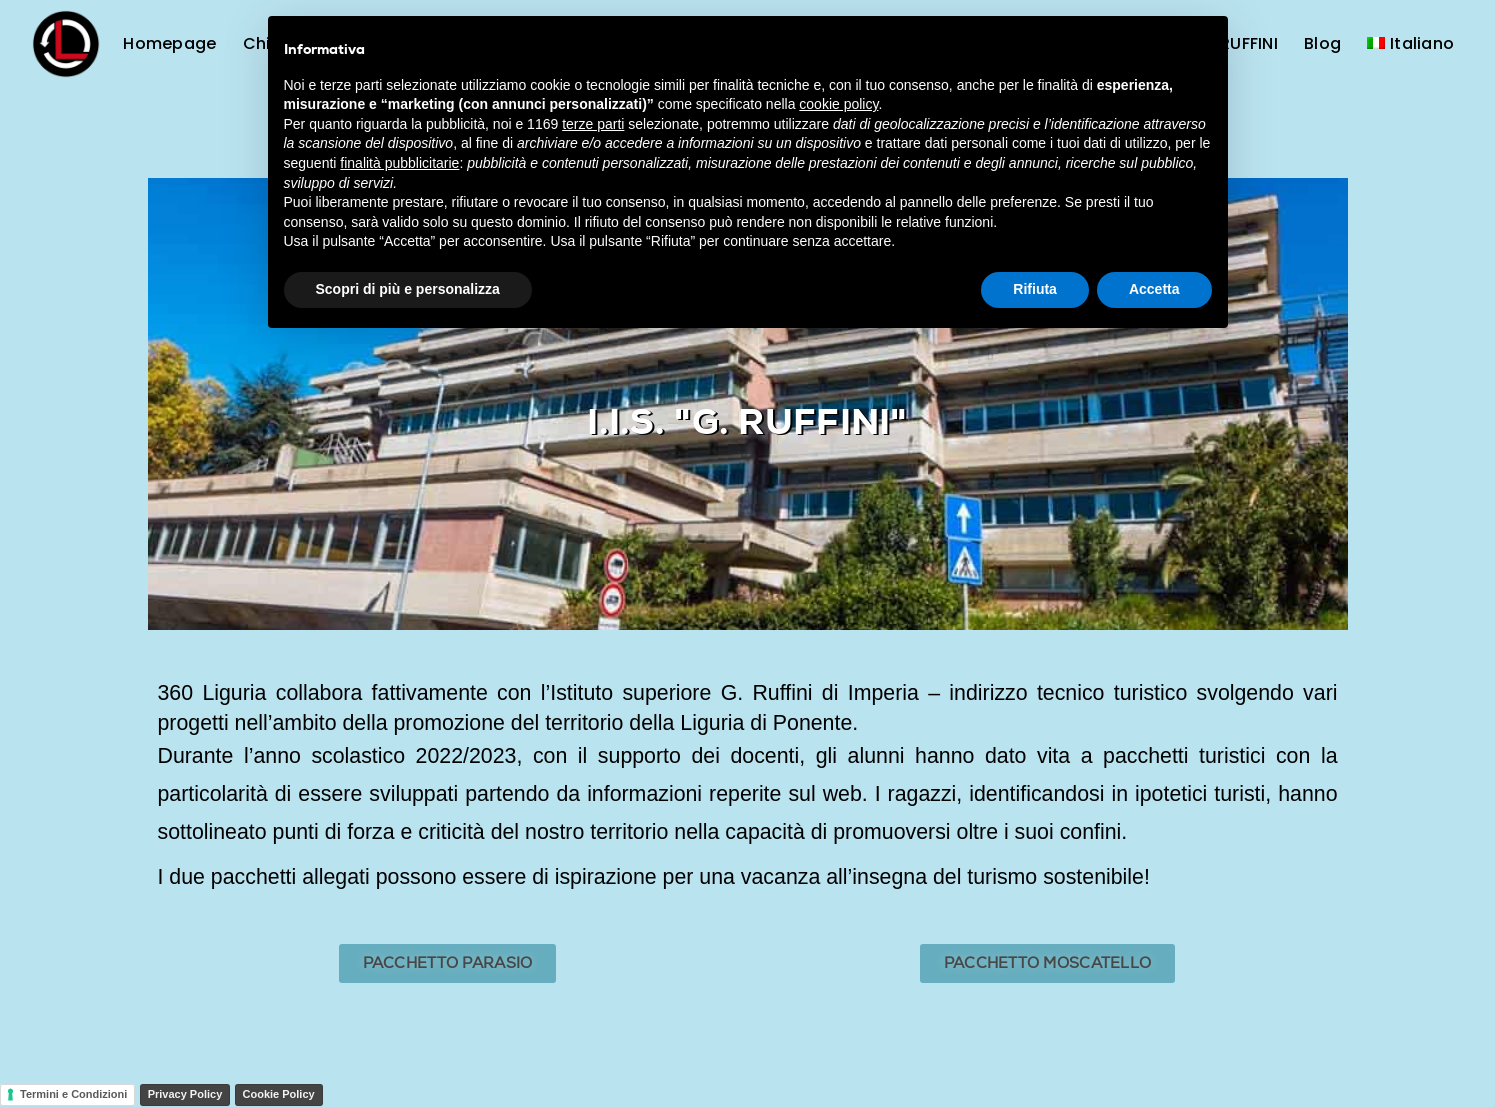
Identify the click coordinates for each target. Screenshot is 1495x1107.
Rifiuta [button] (1035, 289)
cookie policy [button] (838, 104)
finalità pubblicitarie (399, 163)
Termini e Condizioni (73, 1094)
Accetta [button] (1154, 289)
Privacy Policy (185, 1094)
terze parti (593, 124)
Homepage (169, 43)
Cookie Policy (279, 1094)
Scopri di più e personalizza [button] (408, 289)
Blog (1322, 43)
